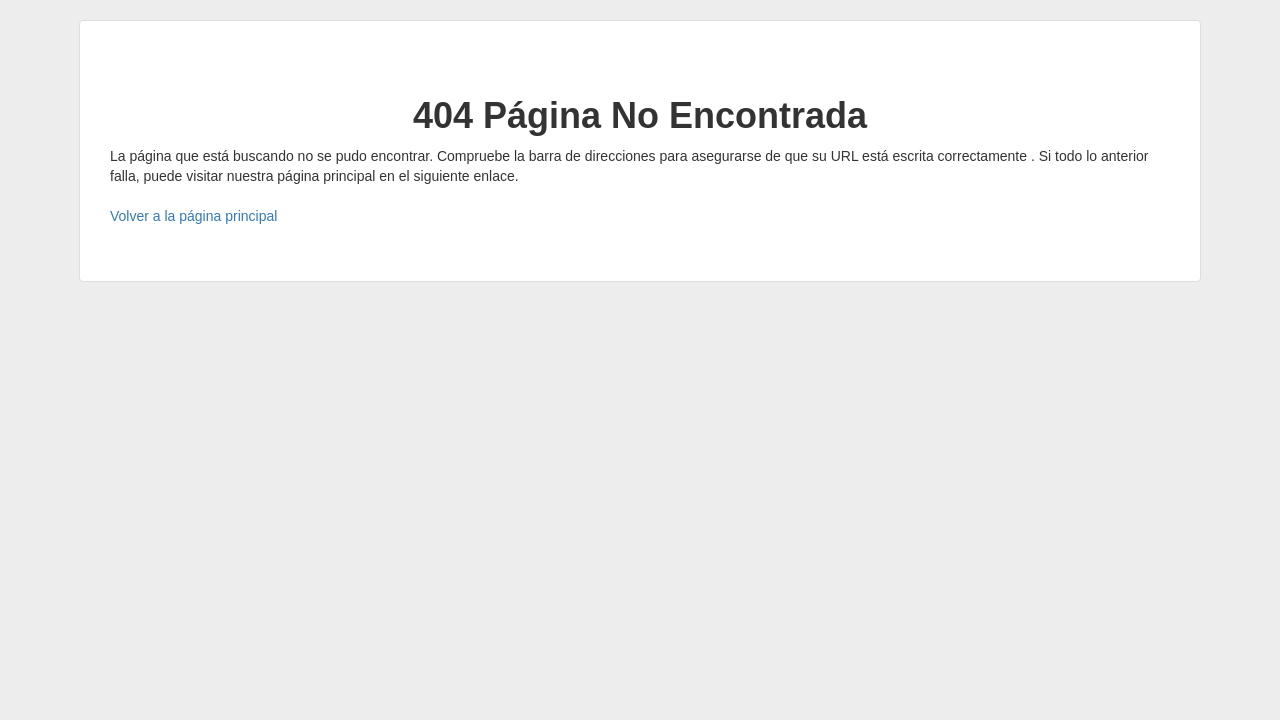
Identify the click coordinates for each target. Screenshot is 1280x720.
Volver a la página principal (193, 216)
